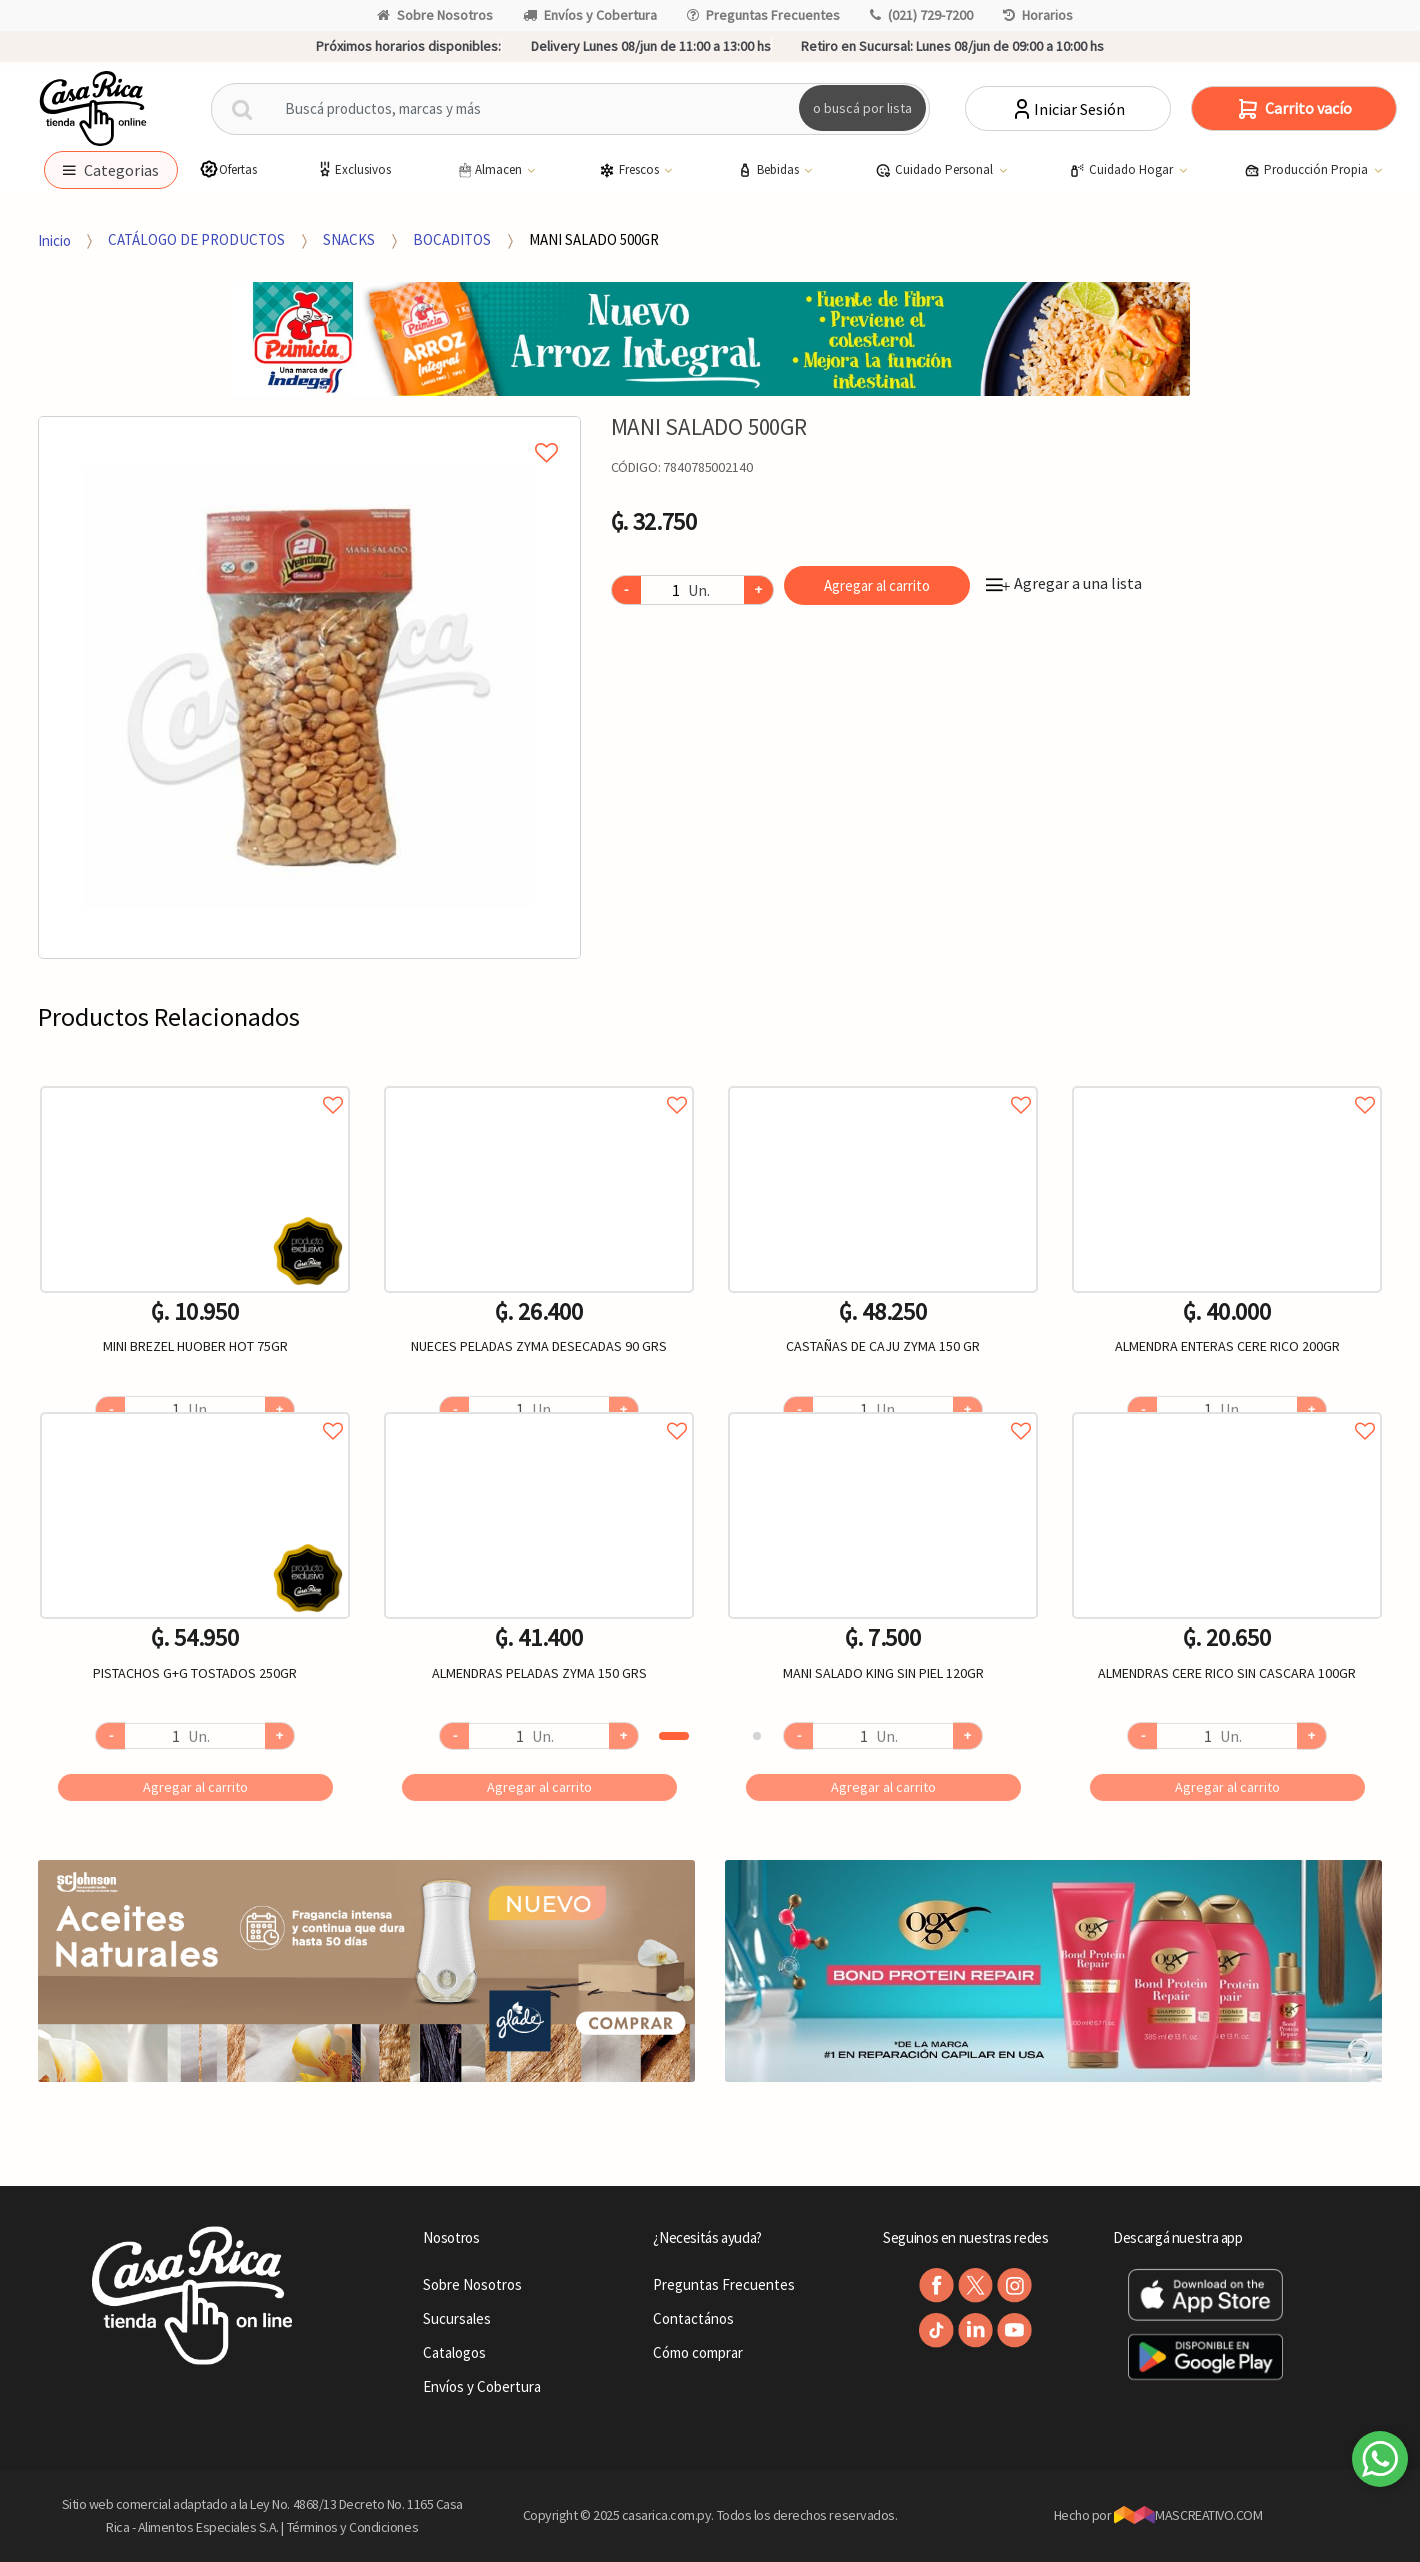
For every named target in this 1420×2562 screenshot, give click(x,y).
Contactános (693, 2318)
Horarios (1038, 15)
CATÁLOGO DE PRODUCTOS (196, 239)
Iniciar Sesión (1067, 109)
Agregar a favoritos (195, 1082)
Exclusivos (353, 169)
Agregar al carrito (877, 585)
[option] (309, 687)
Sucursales (457, 2318)
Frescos (630, 170)
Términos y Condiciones (353, 2527)
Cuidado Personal (935, 170)
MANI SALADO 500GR (594, 239)
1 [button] (674, 1736)
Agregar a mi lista (309, 430)
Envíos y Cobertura (590, 15)
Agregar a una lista (1064, 583)
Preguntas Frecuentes (763, 15)
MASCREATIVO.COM (1188, 2515)
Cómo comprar (698, 2352)
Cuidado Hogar (1122, 170)
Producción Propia (1307, 170)
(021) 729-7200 (921, 15)
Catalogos (454, 2352)
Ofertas (228, 169)
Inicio (54, 239)
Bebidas (769, 170)
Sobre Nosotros (435, 15)
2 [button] (757, 1736)
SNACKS (349, 239)
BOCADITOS (452, 239)
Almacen (490, 170)
